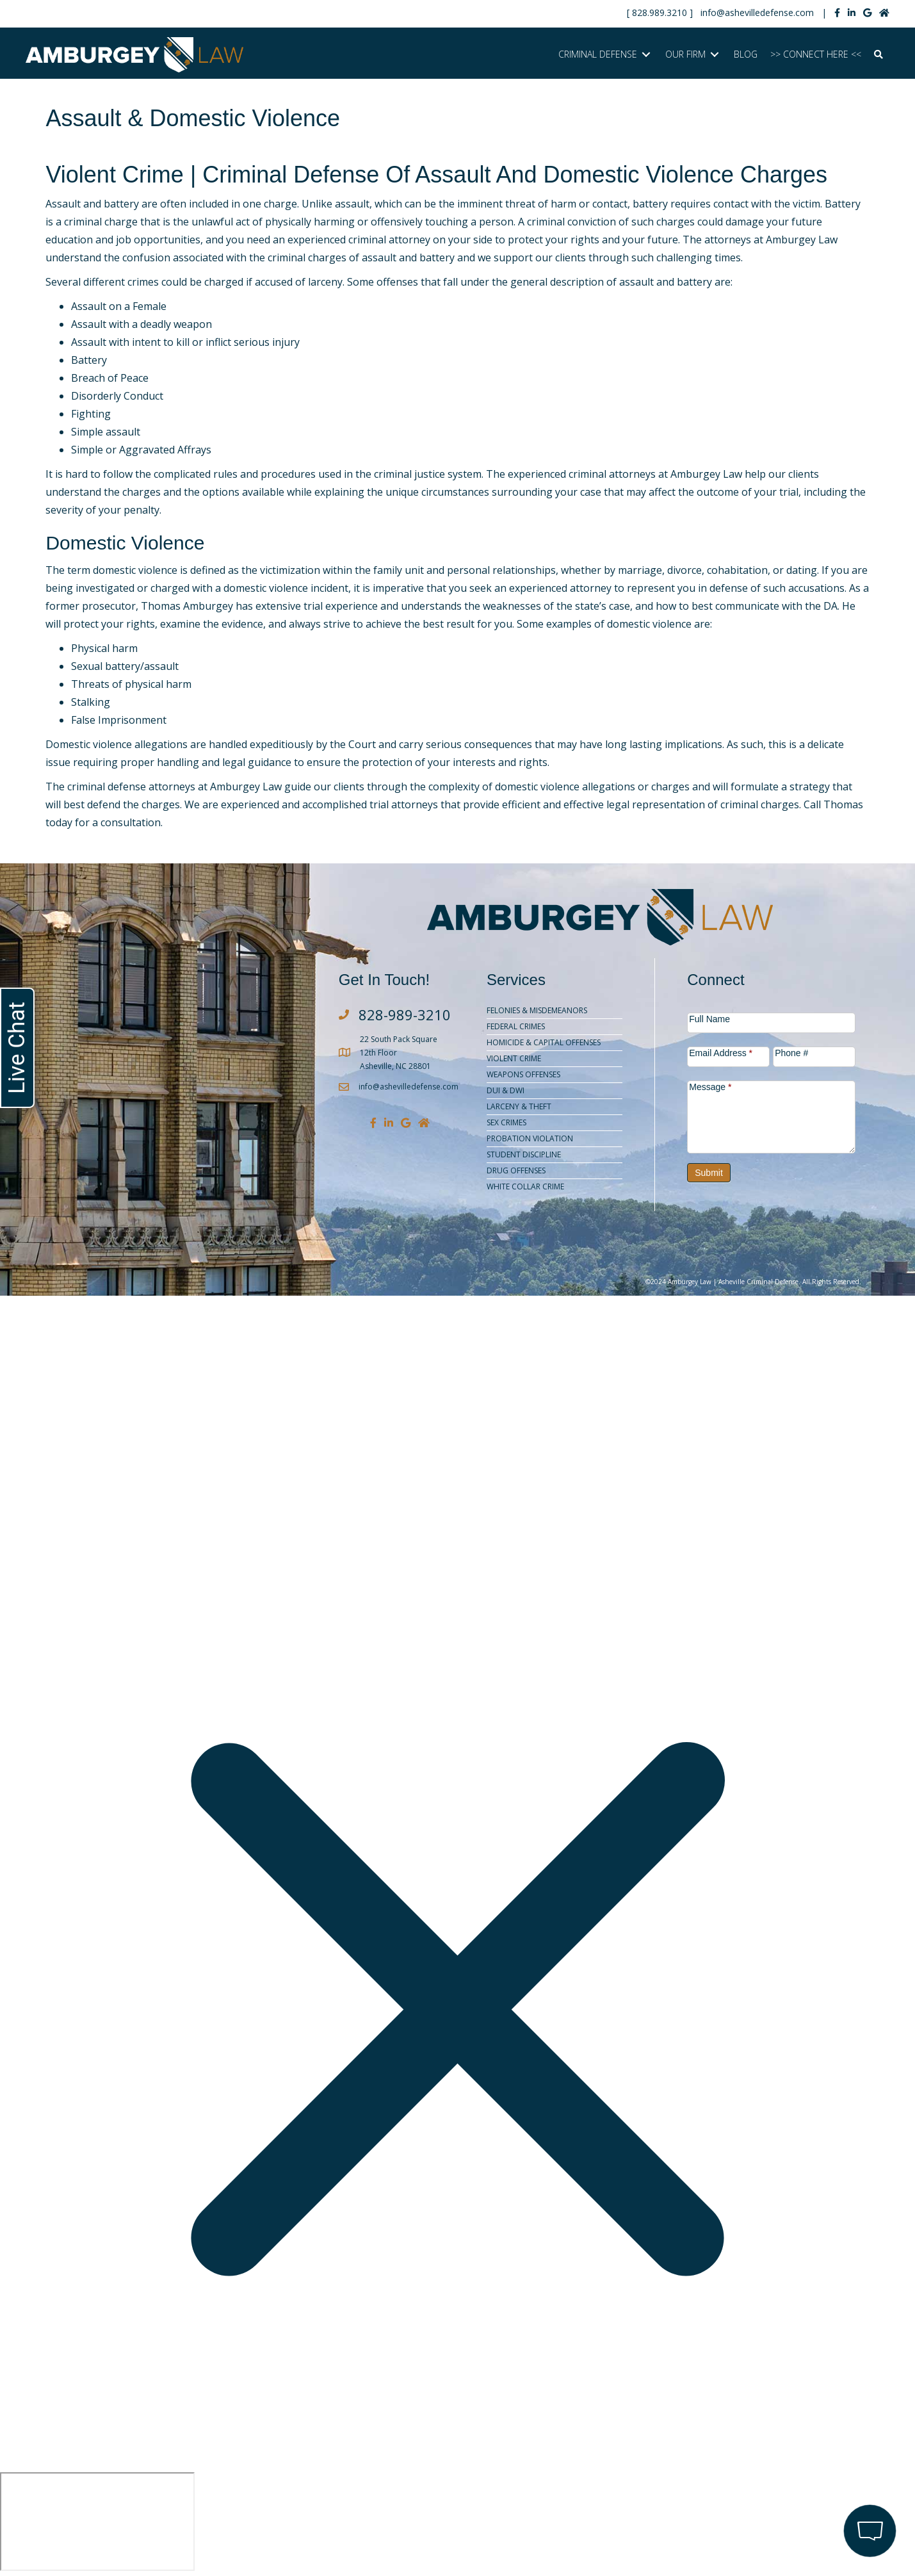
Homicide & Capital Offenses (544, 1042)
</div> (97, 2521)
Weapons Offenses (523, 1074)
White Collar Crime (525, 1186)
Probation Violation (530, 1138)
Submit (709, 1173)
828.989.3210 (659, 12)
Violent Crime (514, 1058)
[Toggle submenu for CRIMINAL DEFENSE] (646, 54)
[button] (878, 54)
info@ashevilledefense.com (757, 12)
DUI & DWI (505, 1090)
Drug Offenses (516, 1170)
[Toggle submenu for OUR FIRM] (714, 54)
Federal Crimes (516, 1026)
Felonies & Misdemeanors (537, 1010)
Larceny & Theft (519, 1106)
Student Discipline (524, 1154)
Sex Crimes (506, 1122)
